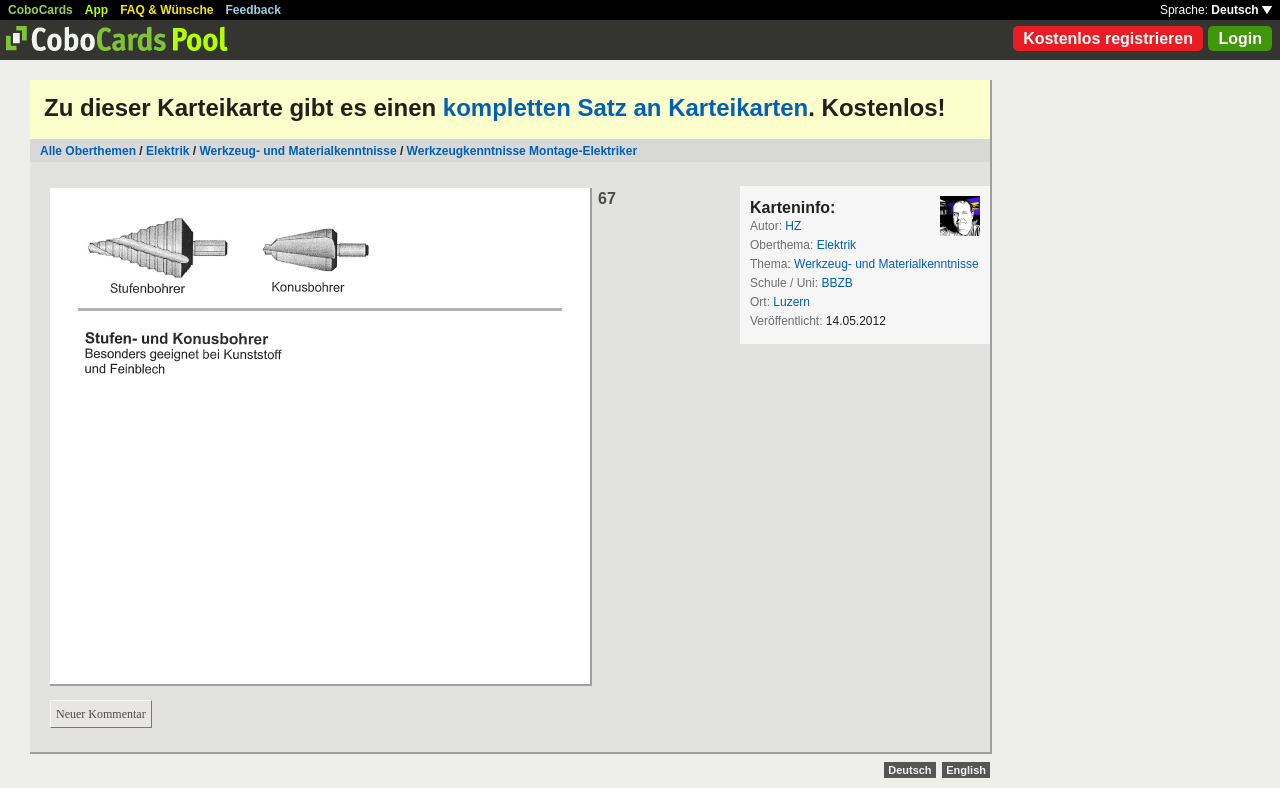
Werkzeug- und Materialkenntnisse (297, 151)
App (96, 10)
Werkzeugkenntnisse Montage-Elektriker (522, 151)
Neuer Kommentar (101, 714)
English (966, 770)
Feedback (253, 10)
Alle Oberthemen (88, 151)
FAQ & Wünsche (166, 10)
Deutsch (1241, 10)
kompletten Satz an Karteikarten (625, 107)
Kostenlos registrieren (1108, 38)
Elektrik (167, 151)
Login (1240, 38)
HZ (793, 226)
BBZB (836, 283)
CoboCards (40, 10)
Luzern (791, 302)
